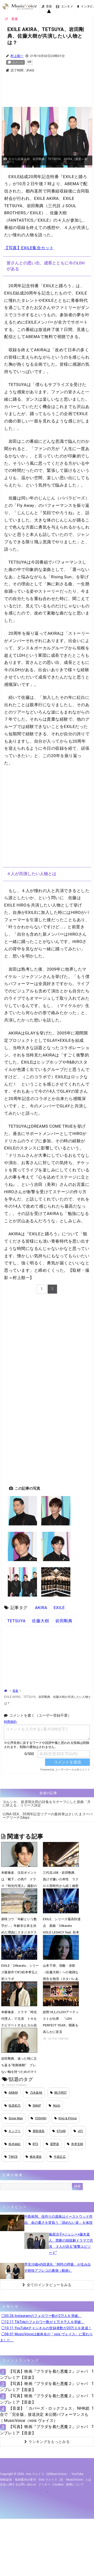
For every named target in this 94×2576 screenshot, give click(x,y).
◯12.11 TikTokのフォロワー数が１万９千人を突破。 (43, 2322)
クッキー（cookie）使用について (61, 2484)
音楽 (47, 6)
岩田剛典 (63, 1620)
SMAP (34, 2105)
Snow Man (13, 2118)
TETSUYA (16, 1620)
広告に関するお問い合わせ (18, 2484)
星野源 (52, 2144)
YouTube (78, 2474)
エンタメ (64, 6)
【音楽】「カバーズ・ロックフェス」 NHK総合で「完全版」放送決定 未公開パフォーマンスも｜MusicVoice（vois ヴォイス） (44, 2414)
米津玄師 (75, 2144)
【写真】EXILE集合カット (29, 247)
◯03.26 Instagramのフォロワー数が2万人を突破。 (41, 2316)
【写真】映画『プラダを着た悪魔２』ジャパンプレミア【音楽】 (44, 2374)
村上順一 (16, 56)
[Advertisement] (47, 93)
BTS (33, 2144)
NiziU (54, 2105)
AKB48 (11, 2092)
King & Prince (65, 2118)
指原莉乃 (12, 2105)
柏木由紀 (12, 2144)
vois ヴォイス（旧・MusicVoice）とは (64, 2479)
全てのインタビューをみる (46, 2285)
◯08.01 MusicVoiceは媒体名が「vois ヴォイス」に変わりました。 (46, 2337)
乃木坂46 (34, 2092)
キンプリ (12, 2131)
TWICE (11, 2156)
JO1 (78, 2131)
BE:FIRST (58, 2092)
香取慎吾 (36, 2131)
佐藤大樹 (40, 1620)
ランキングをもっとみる (47, 2442)
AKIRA (41, 1607)
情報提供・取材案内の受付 (18, 2479)
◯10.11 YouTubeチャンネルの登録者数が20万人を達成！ (46, 2328)
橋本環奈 (34, 2156)
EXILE (59, 1607)
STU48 (59, 2131)
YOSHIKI (39, 2118)
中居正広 (57, 2156)
